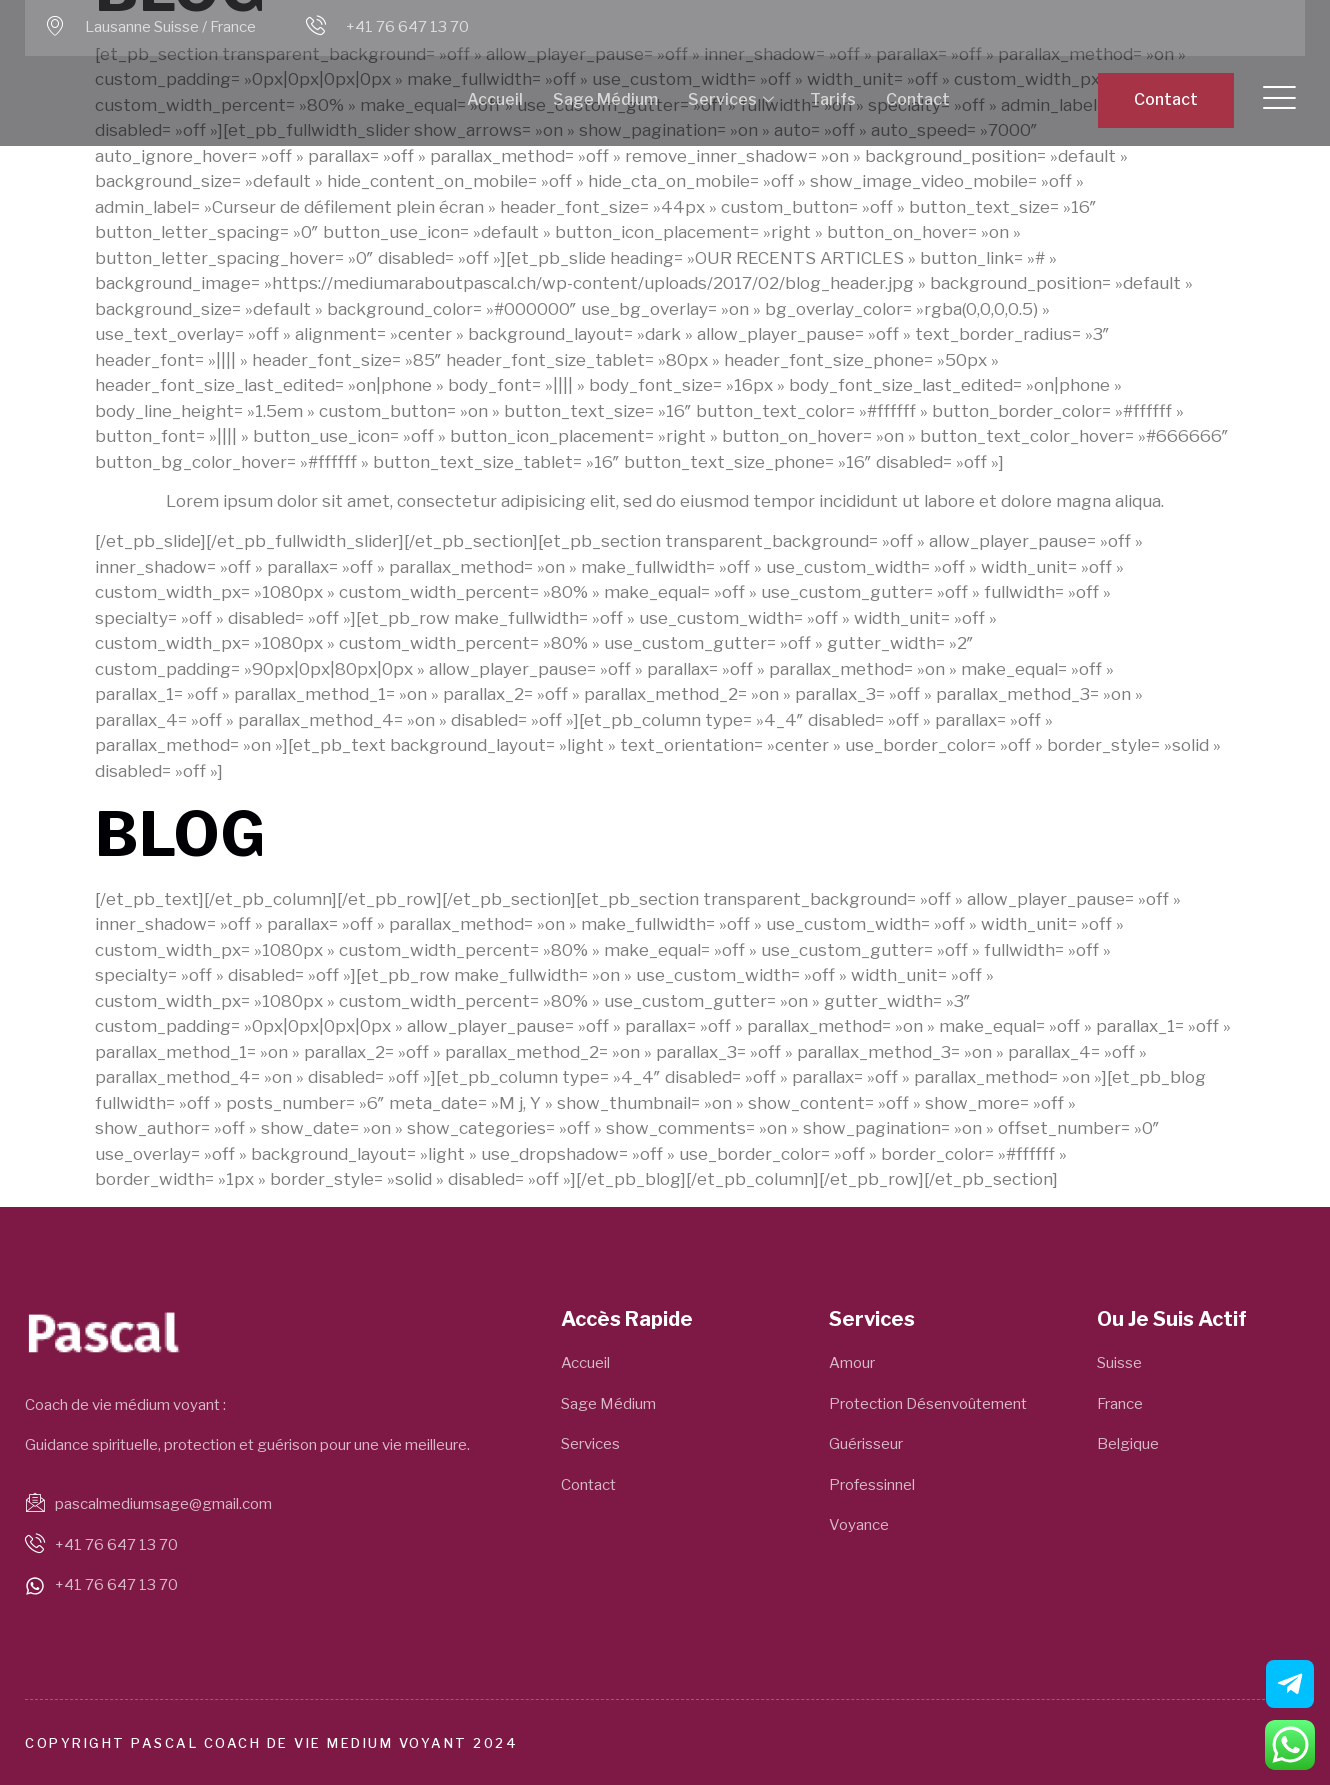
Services (731, 100)
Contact (918, 99)
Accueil (495, 99)
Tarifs (833, 99)
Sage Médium (605, 99)
